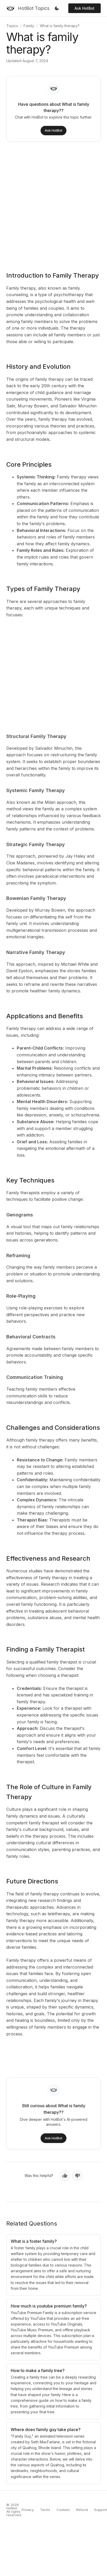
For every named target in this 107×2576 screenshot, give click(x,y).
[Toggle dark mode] (57, 8)
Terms (45, 2510)
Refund (82, 2510)
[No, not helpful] (77, 2175)
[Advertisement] (49, 203)
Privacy (28, 2510)
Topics (12, 26)
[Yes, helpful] (65, 2175)
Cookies (63, 2510)
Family (29, 26)
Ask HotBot (84, 8)
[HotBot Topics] (27, 8)
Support (100, 2510)
